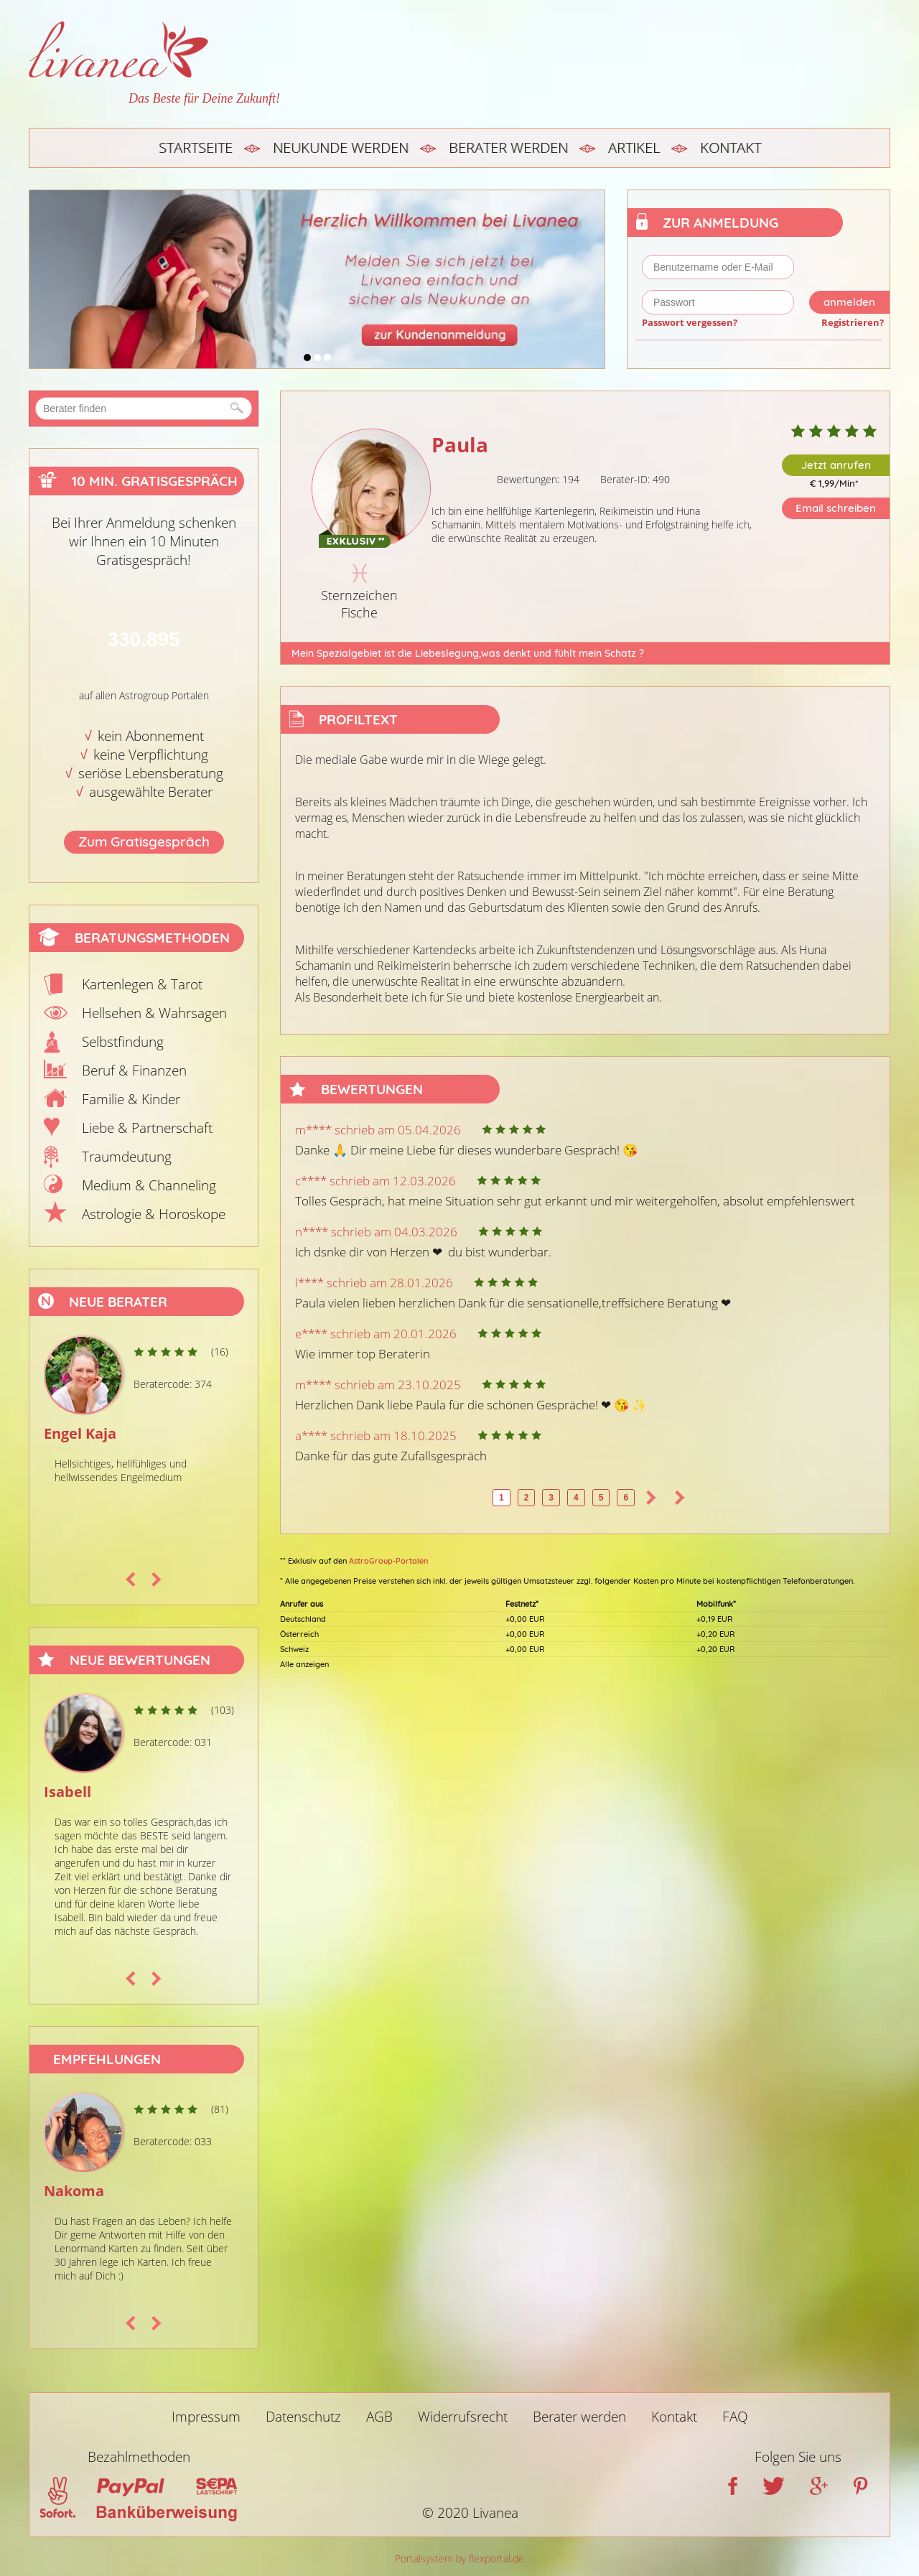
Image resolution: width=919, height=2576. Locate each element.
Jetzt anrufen (836, 465)
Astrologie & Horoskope (153, 1214)
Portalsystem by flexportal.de (459, 2558)
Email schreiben (836, 508)
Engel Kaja (80, 1433)
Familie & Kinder (131, 1099)
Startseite (196, 147)
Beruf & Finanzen (134, 1070)
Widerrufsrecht (463, 2416)
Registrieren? (852, 322)
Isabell (67, 1791)
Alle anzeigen (304, 1664)
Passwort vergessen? (689, 322)
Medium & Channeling (149, 1185)
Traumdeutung (127, 1156)
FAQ (735, 2416)
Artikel (634, 147)
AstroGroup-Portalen (388, 1561)
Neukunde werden (341, 147)
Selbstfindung (123, 1041)
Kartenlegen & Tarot (142, 984)
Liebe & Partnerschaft (147, 1128)
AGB (379, 2416)
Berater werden (508, 147)
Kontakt (730, 147)
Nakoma (74, 2191)
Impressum (206, 2416)
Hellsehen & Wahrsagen (154, 1013)
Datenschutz (303, 2416)
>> (680, 1497)
